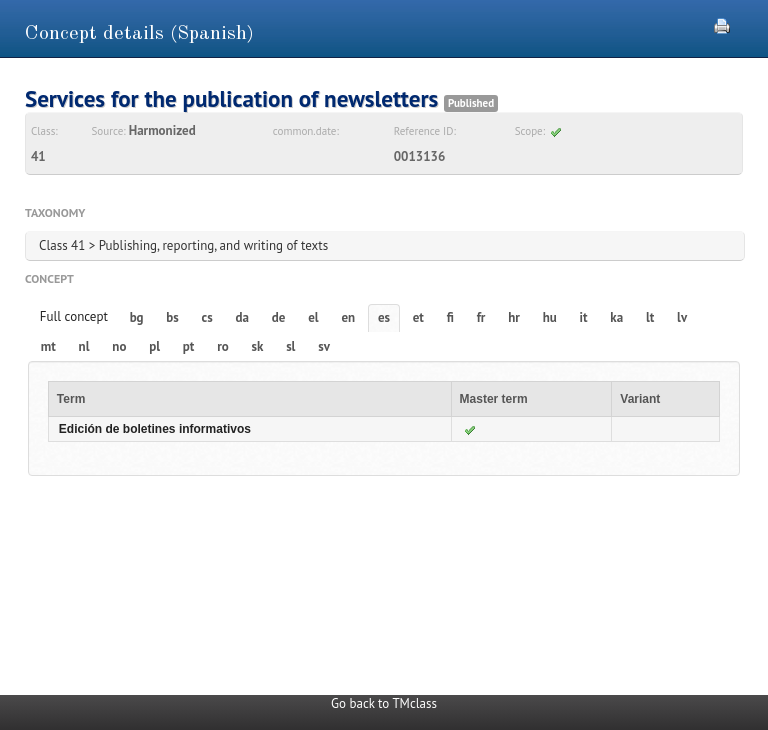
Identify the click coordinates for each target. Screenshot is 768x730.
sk (257, 346)
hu (550, 317)
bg (137, 317)
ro (223, 346)
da (242, 317)
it (584, 317)
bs (172, 317)
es (384, 317)
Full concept (74, 316)
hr (514, 317)
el (313, 317)
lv (682, 317)
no (119, 346)
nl (84, 346)
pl (154, 346)
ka (616, 317)
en (348, 317)
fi (450, 317)
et (418, 317)
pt (189, 346)
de (279, 317)
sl (290, 346)
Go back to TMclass (384, 703)
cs (207, 317)
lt (650, 317)
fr (481, 317)
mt (48, 346)
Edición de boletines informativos (155, 429)
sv (324, 346)
